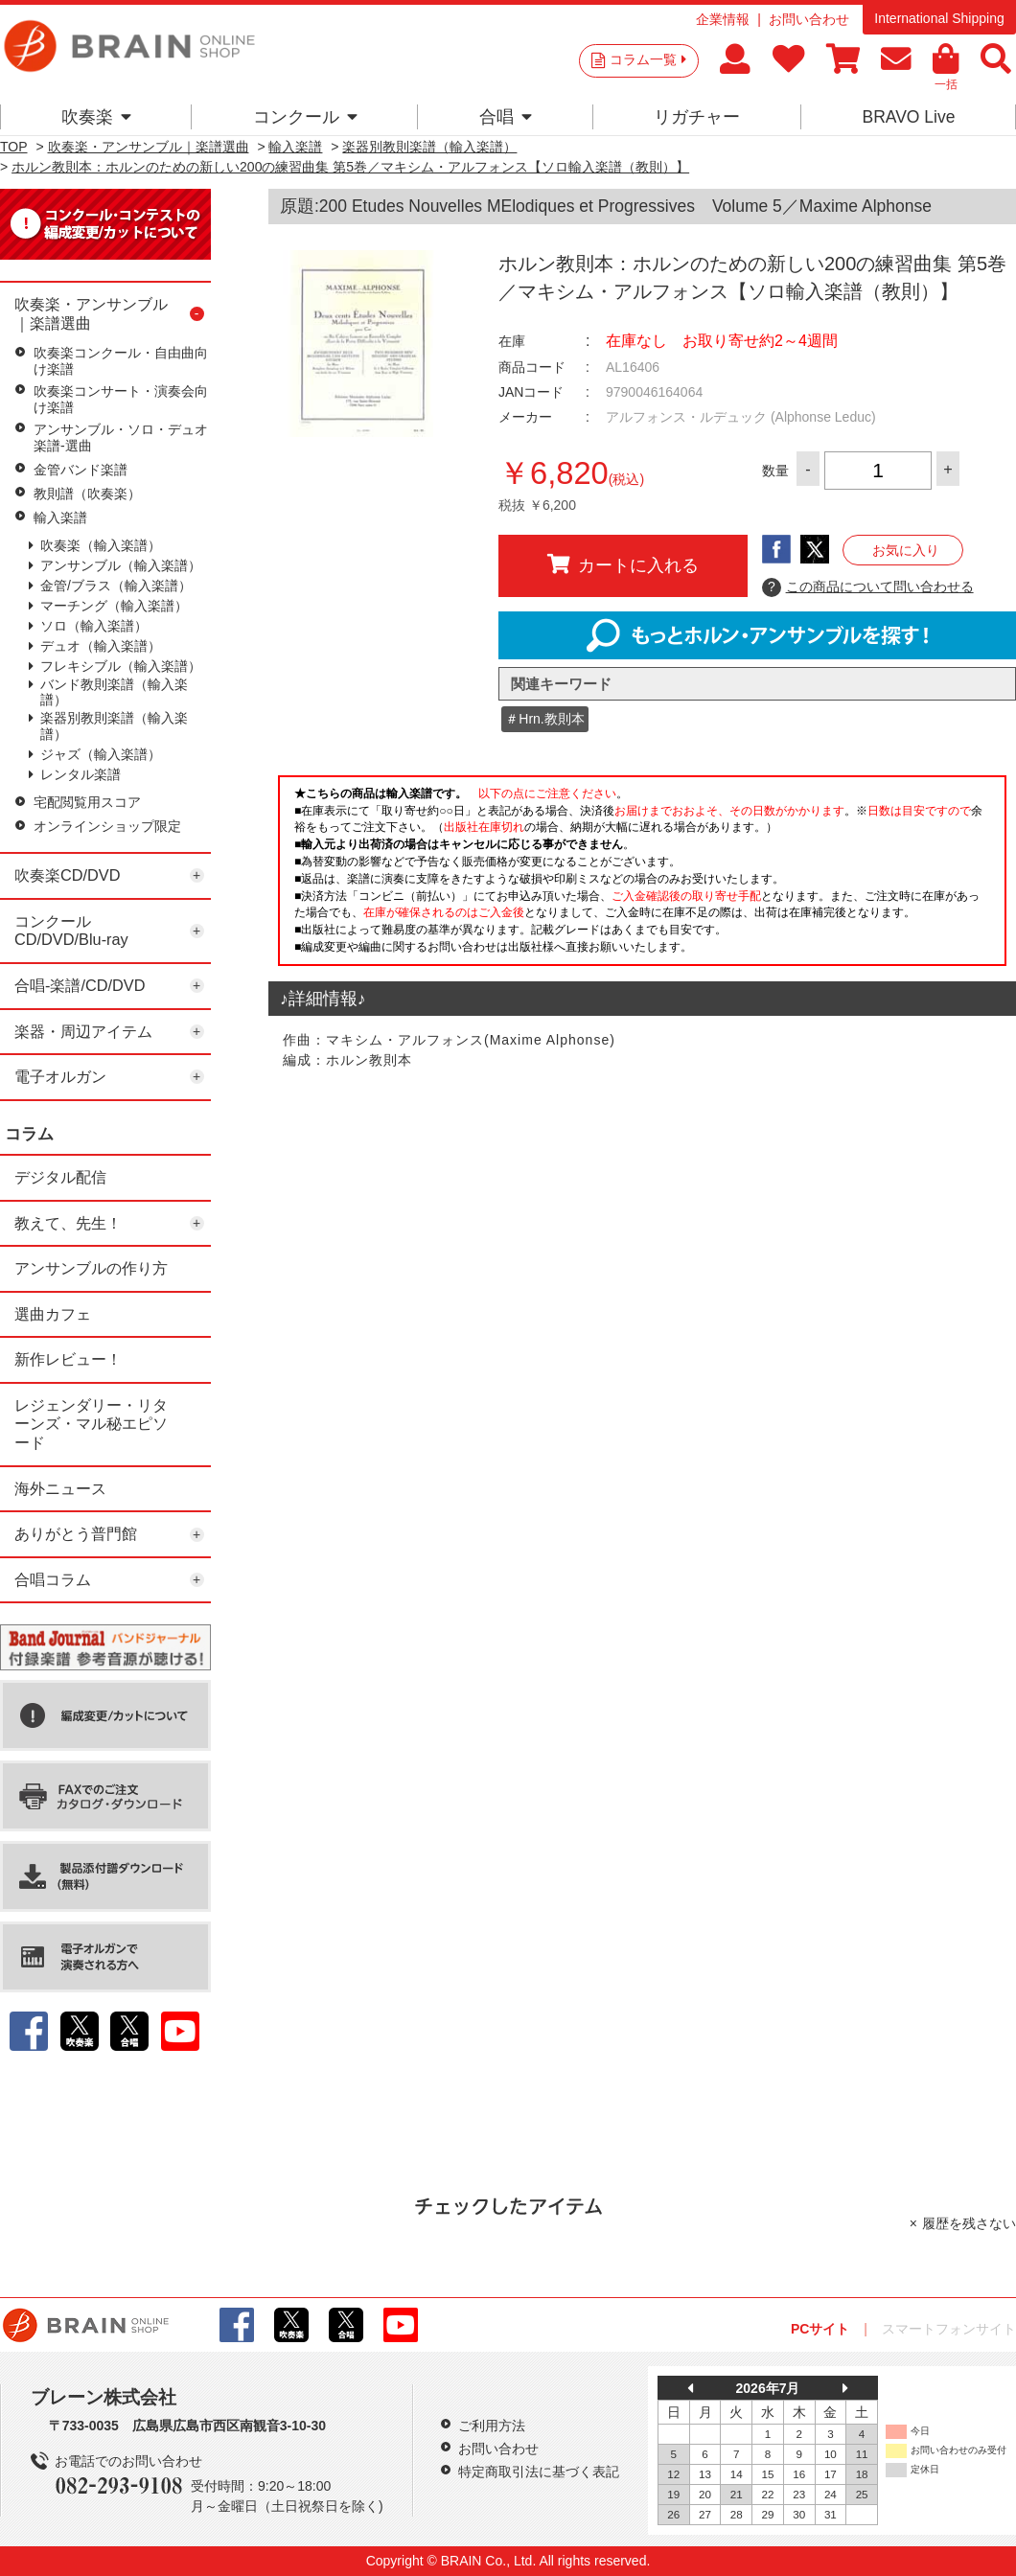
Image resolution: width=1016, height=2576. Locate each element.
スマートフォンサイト (949, 2328)
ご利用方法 (491, 2425)
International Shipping (939, 18)
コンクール (305, 116)
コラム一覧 (648, 59)
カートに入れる (623, 564)
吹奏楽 (96, 116)
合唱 (505, 116)
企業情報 (723, 19)
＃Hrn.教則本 (544, 718)
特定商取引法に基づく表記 (538, 2471)
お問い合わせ (809, 19)
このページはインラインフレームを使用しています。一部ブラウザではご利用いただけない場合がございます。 (642, 875)
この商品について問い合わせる (868, 587)
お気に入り (905, 550)
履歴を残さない (969, 2223)
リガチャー (697, 116)
